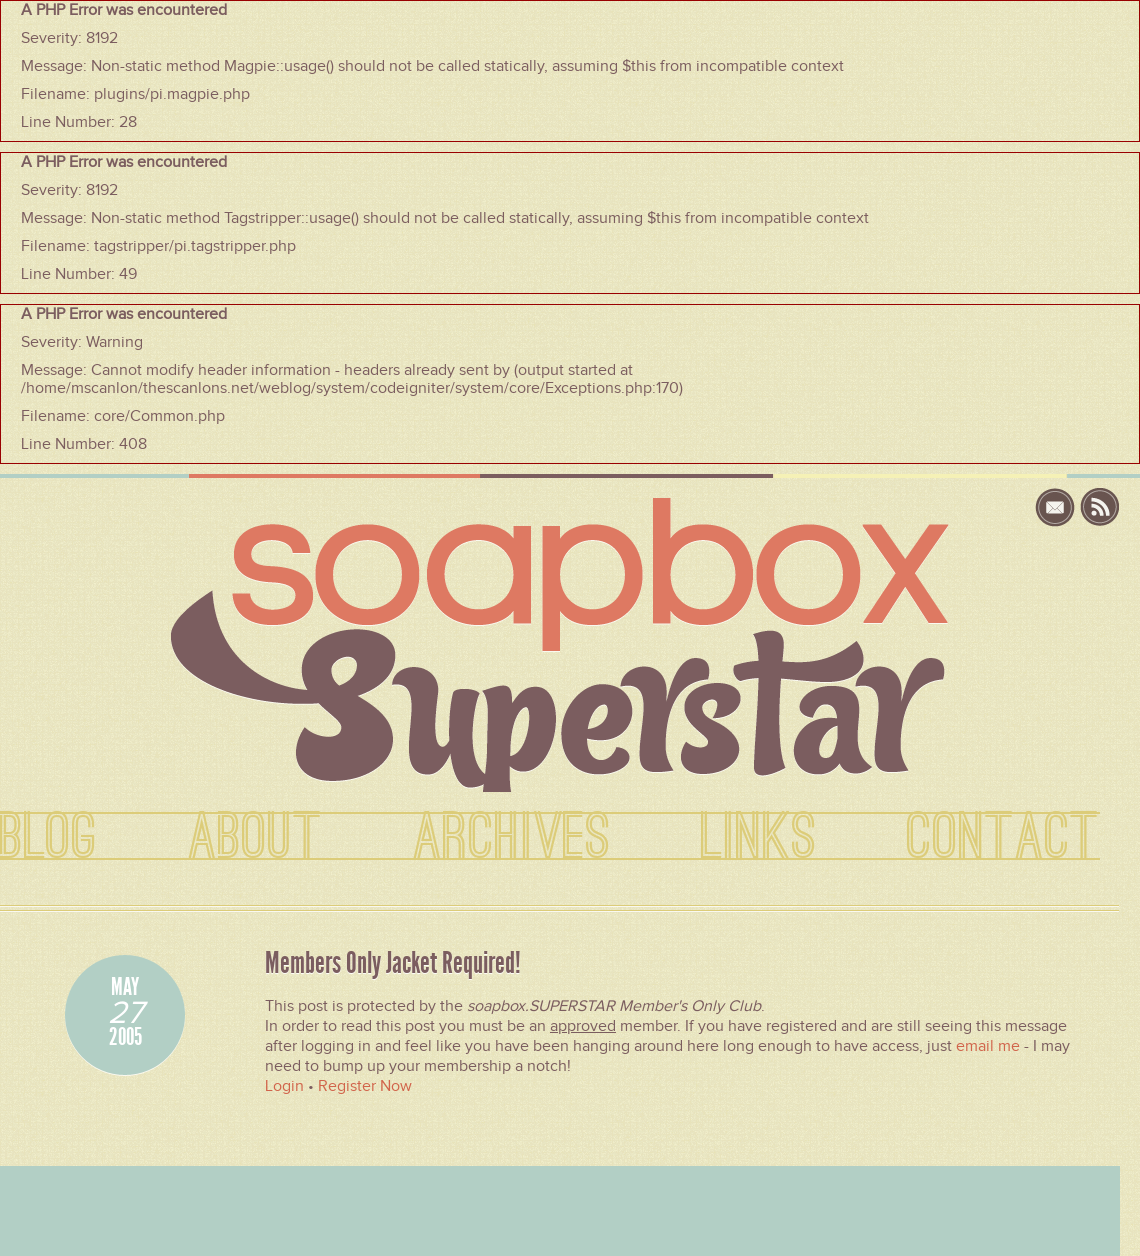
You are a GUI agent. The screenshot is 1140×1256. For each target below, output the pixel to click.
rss (1100, 507)
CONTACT (1003, 838)
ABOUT (255, 838)
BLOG (49, 838)
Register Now (365, 1086)
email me (988, 1046)
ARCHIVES (512, 838)
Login (284, 1086)
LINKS (759, 838)
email (1057, 507)
